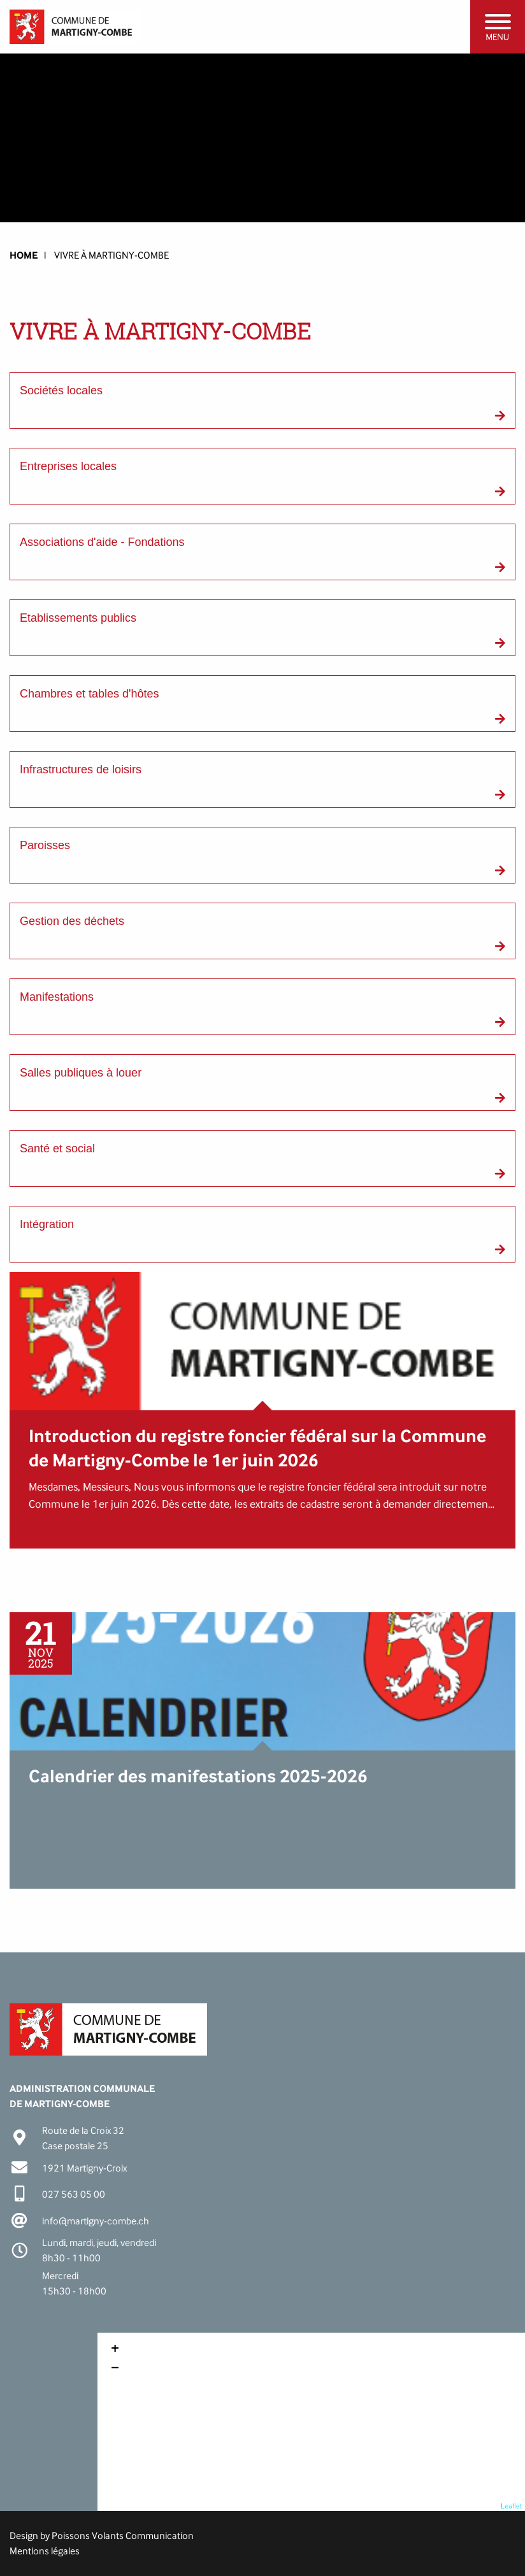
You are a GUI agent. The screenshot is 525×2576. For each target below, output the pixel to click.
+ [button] (115, 2349)
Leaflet (511, 2506)
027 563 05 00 (73, 2194)
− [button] (115, 2369)
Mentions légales (45, 2551)
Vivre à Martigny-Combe (111, 255)
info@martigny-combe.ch (95, 2221)
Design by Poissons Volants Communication (102, 2535)
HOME (24, 255)
